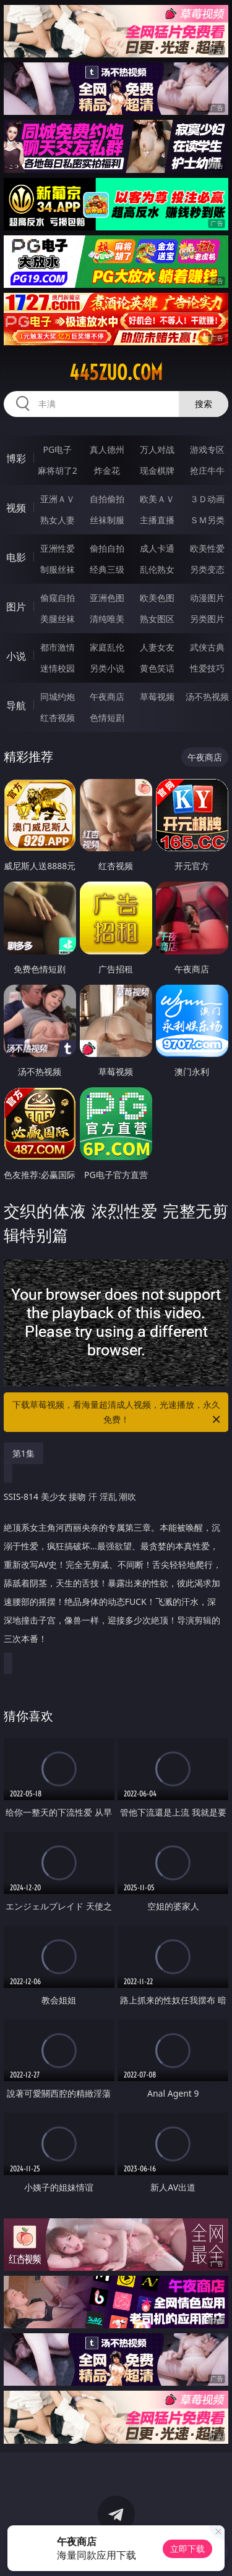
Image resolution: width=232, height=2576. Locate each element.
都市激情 (57, 647)
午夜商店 (107, 696)
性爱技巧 (207, 668)
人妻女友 (157, 647)
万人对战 (157, 449)
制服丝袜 (57, 569)
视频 (16, 508)
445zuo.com (116, 372)
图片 (16, 606)
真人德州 (107, 449)
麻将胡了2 (57, 470)
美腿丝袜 (57, 619)
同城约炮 (57, 696)
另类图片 (207, 619)
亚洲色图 (107, 598)
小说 (16, 656)
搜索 (203, 404)
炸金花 (107, 470)
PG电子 (57, 449)
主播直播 (157, 520)
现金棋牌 (157, 470)
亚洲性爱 (57, 548)
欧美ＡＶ (157, 499)
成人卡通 (157, 548)
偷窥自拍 (57, 598)
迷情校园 (57, 668)
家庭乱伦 (107, 647)
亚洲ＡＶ (57, 499)
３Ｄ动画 (207, 499)
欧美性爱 (207, 548)
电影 (16, 557)
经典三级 (107, 569)
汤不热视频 (207, 696)
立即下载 (187, 2548)
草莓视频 (157, 696)
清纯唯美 (107, 619)
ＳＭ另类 (207, 520)
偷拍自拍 (107, 548)
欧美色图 (157, 598)
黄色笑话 (157, 668)
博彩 (16, 458)
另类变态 (207, 569)
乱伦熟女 (157, 569)
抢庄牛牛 (207, 470)
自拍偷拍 (107, 499)
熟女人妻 (57, 520)
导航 (16, 705)
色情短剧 (107, 717)
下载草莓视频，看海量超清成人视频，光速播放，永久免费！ (117, 1413)
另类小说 (107, 668)
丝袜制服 (107, 520)
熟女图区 (157, 619)
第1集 (23, 1453)
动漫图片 (207, 598)
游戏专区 (207, 449)
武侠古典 (207, 647)
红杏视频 (57, 717)
